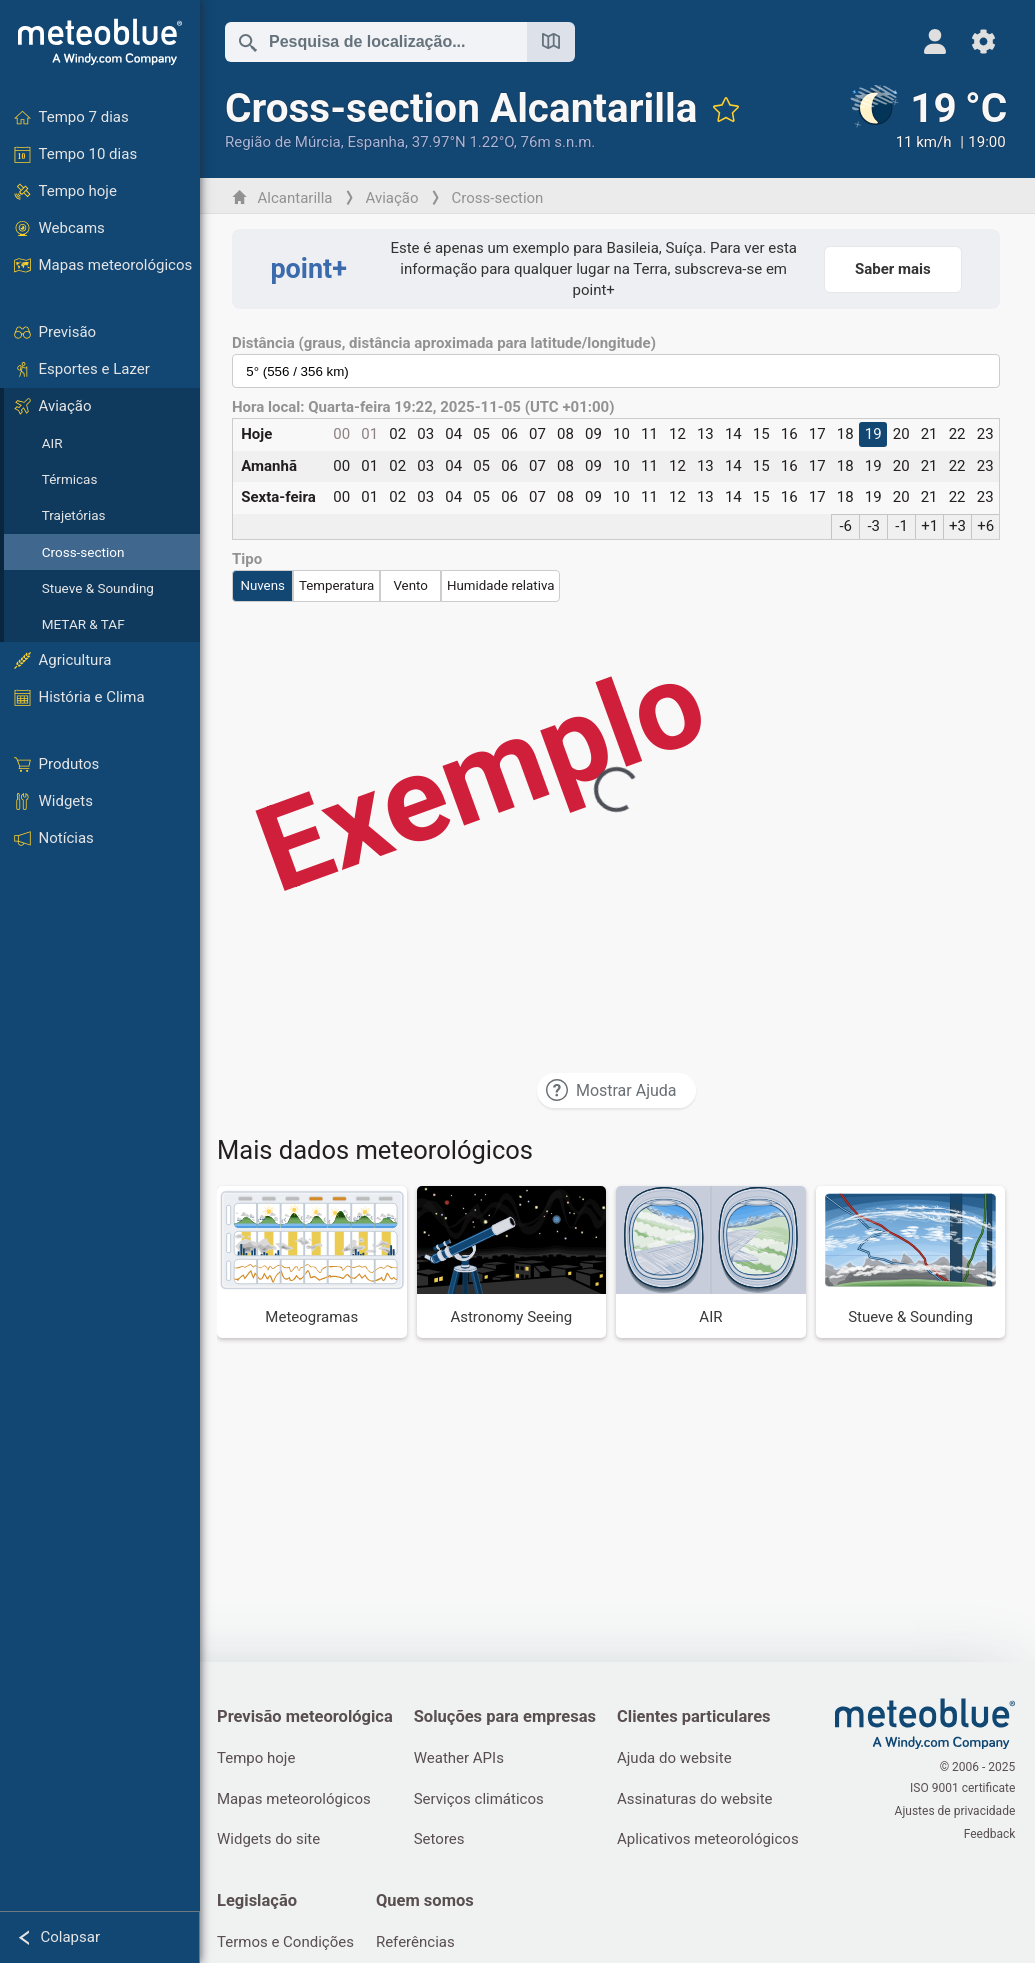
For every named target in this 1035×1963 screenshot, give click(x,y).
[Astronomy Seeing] (513, 1261)
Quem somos (430, 1903)
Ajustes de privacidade (954, 1811)
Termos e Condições (288, 1946)
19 (873, 434)
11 (650, 434)
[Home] (100, 42)
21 (929, 434)
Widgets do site (271, 1841)
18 (845, 434)
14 (734, 434)
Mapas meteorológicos (297, 1800)
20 (901, 434)
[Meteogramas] (314, 1261)
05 (483, 434)
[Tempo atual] (928, 119)
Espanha (379, 142)
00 (344, 434)
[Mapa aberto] (554, 42)
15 (762, 434)
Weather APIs (463, 1759)
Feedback (989, 1832)
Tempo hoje (259, 1759)
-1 (901, 526)
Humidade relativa (504, 585)
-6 (846, 526)
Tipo (250, 559)
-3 (874, 526)
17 (817, 434)
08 (567, 434)
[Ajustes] (983, 41)
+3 (957, 526)
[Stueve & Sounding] (910, 1261)
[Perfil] (935, 41)
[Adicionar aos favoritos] (728, 109)
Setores (443, 1841)
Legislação (260, 1903)
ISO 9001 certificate (962, 1790)
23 (984, 434)
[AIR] (712, 1261)
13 (706, 434)
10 (622, 434)
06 (511, 434)
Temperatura (339, 585)
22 (956, 434)
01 (372, 434)
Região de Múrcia (286, 142)
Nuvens (265, 585)
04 (455, 434)
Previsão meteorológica (308, 1716)
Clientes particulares (700, 1716)
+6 (985, 526)
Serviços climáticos (483, 1800)
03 (427, 434)
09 (594, 434)
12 (678, 434)
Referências (420, 1946)
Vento (413, 585)
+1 (929, 526)
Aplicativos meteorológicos (714, 1841)
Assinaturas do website (701, 1800)
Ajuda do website (680, 1759)
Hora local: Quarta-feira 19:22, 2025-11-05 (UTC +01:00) (426, 407)
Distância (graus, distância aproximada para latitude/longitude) (447, 343)
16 (789, 434)
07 (539, 434)
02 (400, 434)
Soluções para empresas (509, 1716)
